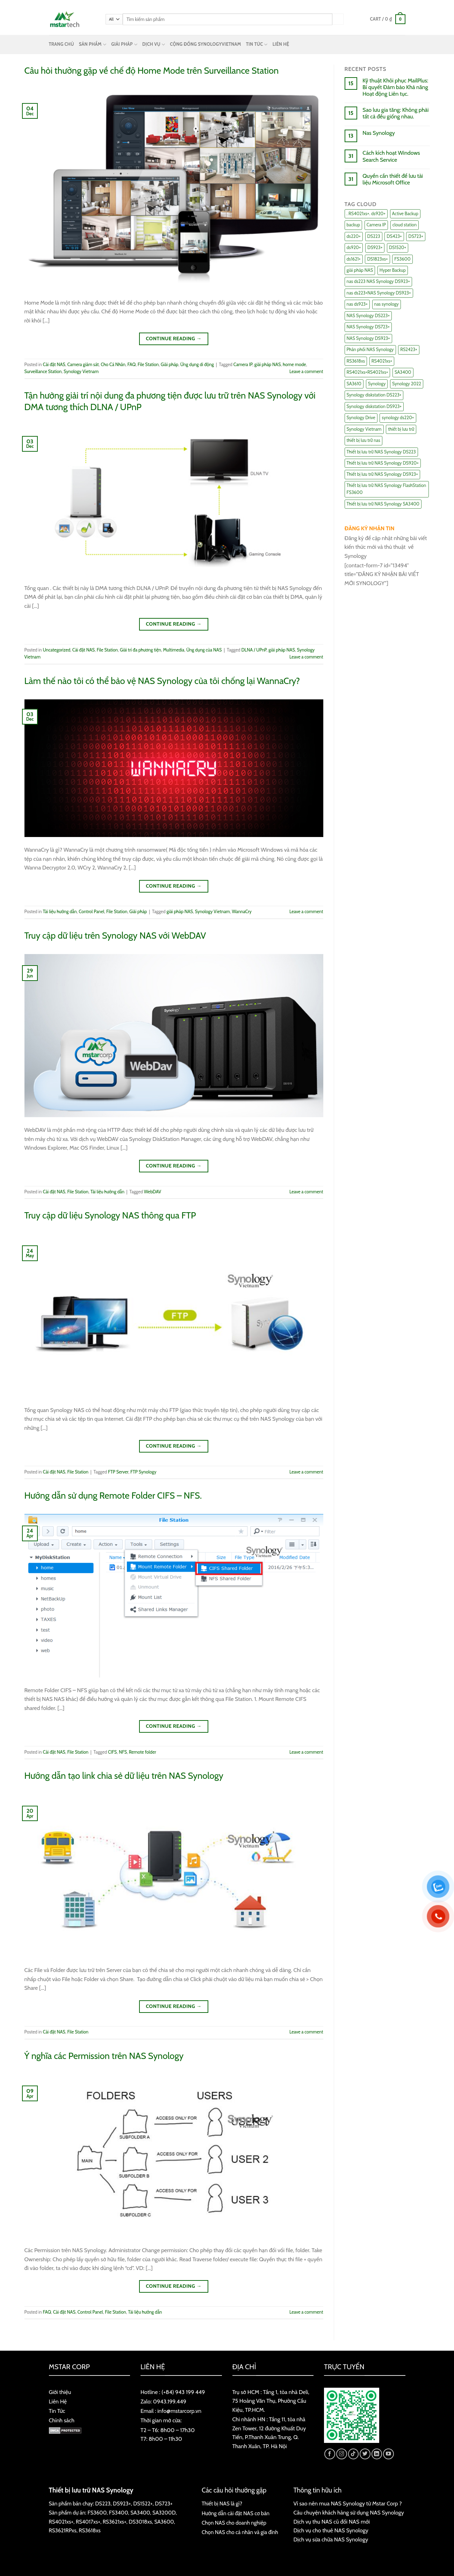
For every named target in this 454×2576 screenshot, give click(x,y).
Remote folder (142, 1752)
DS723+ (163, 2503)
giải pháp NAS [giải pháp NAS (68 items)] (360, 270)
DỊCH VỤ (153, 44)
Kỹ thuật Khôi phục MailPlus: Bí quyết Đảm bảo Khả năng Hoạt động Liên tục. (395, 87)
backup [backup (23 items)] (353, 224)
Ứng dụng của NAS (204, 650)
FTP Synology (143, 1472)
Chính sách (61, 2420)
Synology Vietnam (81, 371)
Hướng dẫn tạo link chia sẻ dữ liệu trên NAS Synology (123, 1775)
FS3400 (118, 2512)
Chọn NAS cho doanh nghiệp (234, 2522)
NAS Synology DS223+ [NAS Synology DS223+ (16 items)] (368, 315)
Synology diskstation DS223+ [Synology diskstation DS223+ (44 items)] (374, 395)
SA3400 (140, 2512)
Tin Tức (57, 2411)
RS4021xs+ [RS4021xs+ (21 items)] (382, 361)
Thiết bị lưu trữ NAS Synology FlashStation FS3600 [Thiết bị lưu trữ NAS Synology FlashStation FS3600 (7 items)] (386, 489)
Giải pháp (169, 364)
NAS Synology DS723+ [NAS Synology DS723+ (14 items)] (368, 326)
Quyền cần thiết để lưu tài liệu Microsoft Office (392, 179)
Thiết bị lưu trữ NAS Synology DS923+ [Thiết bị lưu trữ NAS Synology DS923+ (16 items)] (382, 474)
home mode (294, 364)
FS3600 (97, 2512)
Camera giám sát (83, 364)
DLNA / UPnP (253, 650)
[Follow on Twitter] (365, 2453)
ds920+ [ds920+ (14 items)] (354, 247)
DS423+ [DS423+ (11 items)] (394, 236)
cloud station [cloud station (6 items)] (404, 224)
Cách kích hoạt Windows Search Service (391, 156)
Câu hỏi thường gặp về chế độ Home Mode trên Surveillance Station (151, 70)
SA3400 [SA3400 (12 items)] (403, 372)
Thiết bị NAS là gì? (222, 2503)
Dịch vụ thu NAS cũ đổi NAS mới (332, 2521)
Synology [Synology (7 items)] (377, 383)
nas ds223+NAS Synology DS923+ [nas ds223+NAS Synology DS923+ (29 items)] (379, 293)
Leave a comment (306, 371)
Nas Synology (378, 133)
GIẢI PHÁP (124, 44)
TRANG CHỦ (61, 44)
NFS (123, 1752)
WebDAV (152, 1191)
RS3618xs (89, 2530)
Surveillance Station (43, 371)
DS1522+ (142, 2503)
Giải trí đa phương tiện (140, 650)
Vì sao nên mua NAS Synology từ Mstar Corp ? (348, 2503)
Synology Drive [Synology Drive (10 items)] (361, 417)
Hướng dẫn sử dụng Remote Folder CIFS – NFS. (113, 1495)
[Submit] (338, 19)
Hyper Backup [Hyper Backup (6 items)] (393, 270)
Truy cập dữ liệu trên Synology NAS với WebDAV (115, 935)
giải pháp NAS (267, 364)
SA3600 (164, 2521)
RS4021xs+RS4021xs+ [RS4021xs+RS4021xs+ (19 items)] (367, 372)
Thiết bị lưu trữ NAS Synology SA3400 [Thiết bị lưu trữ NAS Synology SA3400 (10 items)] (383, 504)
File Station (148, 364)
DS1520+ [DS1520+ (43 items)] (397, 247)
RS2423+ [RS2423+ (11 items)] (408, 349)
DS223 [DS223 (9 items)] (373, 236)
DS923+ (122, 2503)
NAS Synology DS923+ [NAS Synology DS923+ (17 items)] (368, 338)
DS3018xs (140, 2521)
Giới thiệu (60, 2392)
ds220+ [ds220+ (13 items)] (354, 236)
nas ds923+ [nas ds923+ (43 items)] (357, 304)
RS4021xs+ (61, 2521)
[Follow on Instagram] (341, 2453)
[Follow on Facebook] (329, 2453)
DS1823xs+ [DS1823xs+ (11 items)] (377, 259)
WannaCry (241, 911)
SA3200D (163, 2512)
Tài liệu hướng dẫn (60, 911)
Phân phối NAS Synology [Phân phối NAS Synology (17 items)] (370, 349)
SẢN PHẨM (92, 44)
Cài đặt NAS (54, 364)
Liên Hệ (58, 2401)
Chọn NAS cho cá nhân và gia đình (240, 2532)
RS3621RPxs (63, 2530)
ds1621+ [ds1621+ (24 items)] (354, 259)
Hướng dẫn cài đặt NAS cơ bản (235, 2513)
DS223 (102, 2503)
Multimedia (174, 650)
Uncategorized (57, 650)
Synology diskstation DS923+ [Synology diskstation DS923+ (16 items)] (374, 406)
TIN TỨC (257, 44)
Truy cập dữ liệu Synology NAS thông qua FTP (110, 1215)
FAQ (132, 364)
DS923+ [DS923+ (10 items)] (374, 247)
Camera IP (242, 364)
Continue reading (173, 339)
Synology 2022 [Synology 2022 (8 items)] (406, 383)
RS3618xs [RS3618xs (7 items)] (356, 361)
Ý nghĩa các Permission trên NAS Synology (104, 2055)
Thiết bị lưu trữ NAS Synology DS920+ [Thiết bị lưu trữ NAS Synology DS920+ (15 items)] (383, 463)
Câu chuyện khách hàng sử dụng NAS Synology (349, 2512)
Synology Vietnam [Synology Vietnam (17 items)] (364, 429)
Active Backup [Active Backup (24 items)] (405, 213)
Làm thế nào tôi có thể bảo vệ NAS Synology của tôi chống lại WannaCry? (162, 680)
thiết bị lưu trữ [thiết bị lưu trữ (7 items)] (401, 429)
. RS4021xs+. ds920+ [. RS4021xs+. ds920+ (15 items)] (366, 213)
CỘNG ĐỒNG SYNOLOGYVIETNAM (205, 44)
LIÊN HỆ (281, 44)
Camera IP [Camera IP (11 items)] (376, 224)
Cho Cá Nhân (113, 364)
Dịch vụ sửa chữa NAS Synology (331, 2539)
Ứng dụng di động (197, 364)
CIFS (112, 1752)
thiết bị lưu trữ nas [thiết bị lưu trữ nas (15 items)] (363, 440)
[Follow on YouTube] (388, 2453)
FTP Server (118, 1472)
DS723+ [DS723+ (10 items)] (415, 236)
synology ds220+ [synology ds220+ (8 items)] (398, 417)
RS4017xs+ (88, 2521)
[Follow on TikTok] (353, 2453)
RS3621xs (113, 2521)
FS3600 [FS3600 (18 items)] (402, 259)
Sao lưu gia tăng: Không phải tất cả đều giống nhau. (395, 113)
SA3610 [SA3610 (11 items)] (354, 383)
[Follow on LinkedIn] (377, 2453)
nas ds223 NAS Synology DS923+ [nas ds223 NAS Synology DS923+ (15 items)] (378, 281)
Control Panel (91, 911)
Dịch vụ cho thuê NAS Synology (331, 2530)
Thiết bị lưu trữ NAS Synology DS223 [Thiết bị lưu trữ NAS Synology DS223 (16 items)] (381, 451)
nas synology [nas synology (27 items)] (386, 304)
